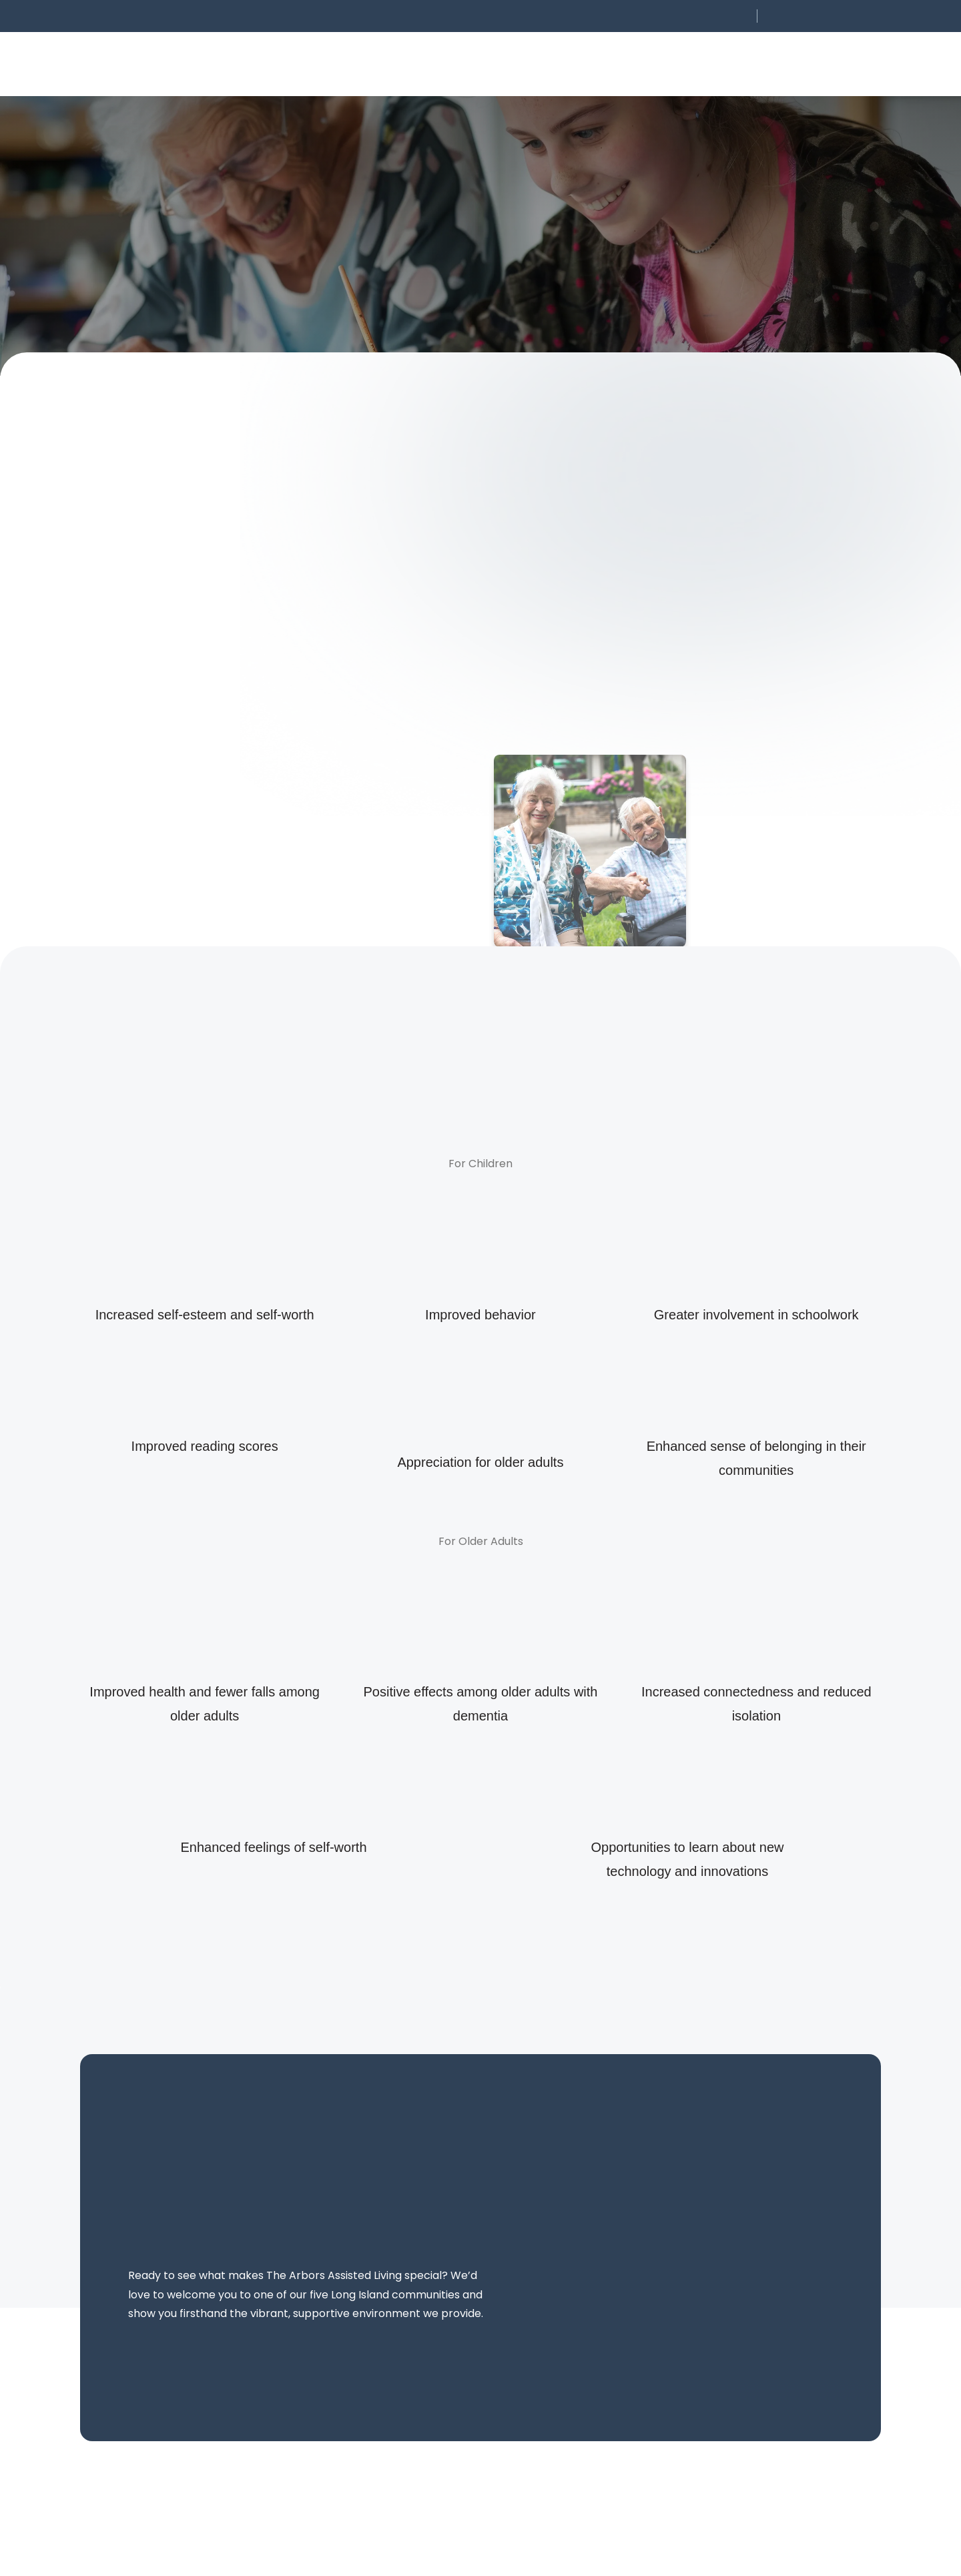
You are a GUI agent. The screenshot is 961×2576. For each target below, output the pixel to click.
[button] (661, 16)
